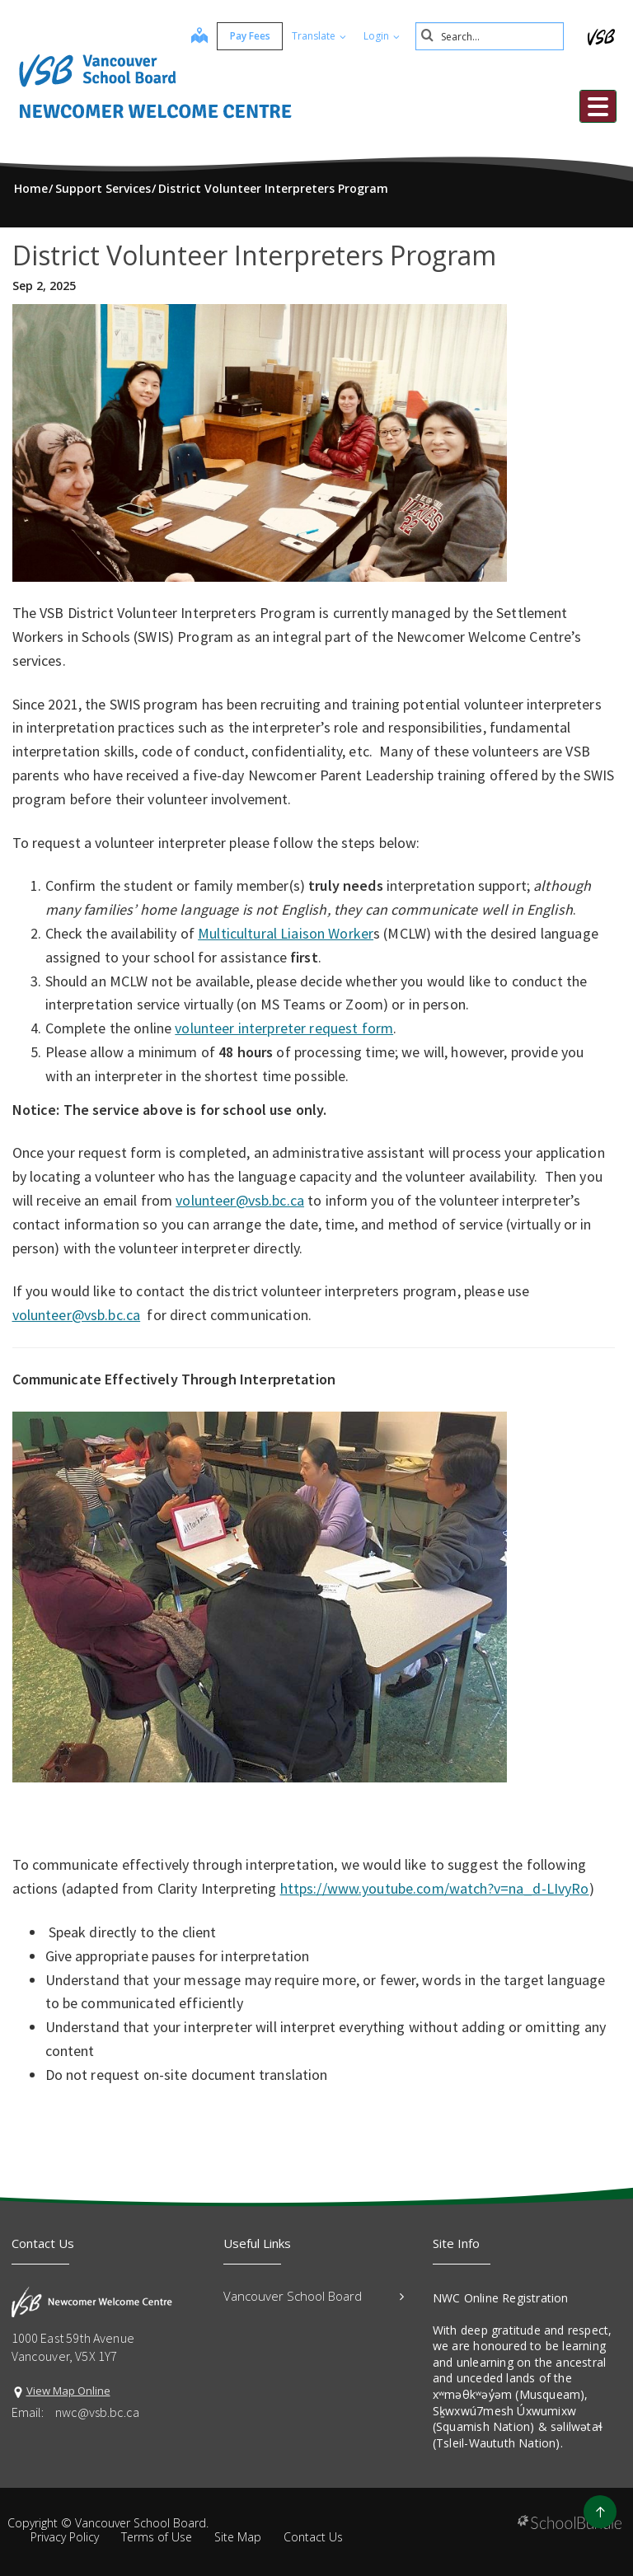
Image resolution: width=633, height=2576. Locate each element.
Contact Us (313, 2537)
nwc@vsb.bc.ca (97, 2412)
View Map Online (68, 2390)
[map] (199, 37)
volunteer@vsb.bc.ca (240, 1200)
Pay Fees (250, 36)
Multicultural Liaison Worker (285, 933)
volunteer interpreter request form (284, 1028)
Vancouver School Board (313, 2296)
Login (381, 36)
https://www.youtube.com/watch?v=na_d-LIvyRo (434, 1888)
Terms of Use (156, 2537)
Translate (319, 36)
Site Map (237, 2537)
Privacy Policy (64, 2537)
